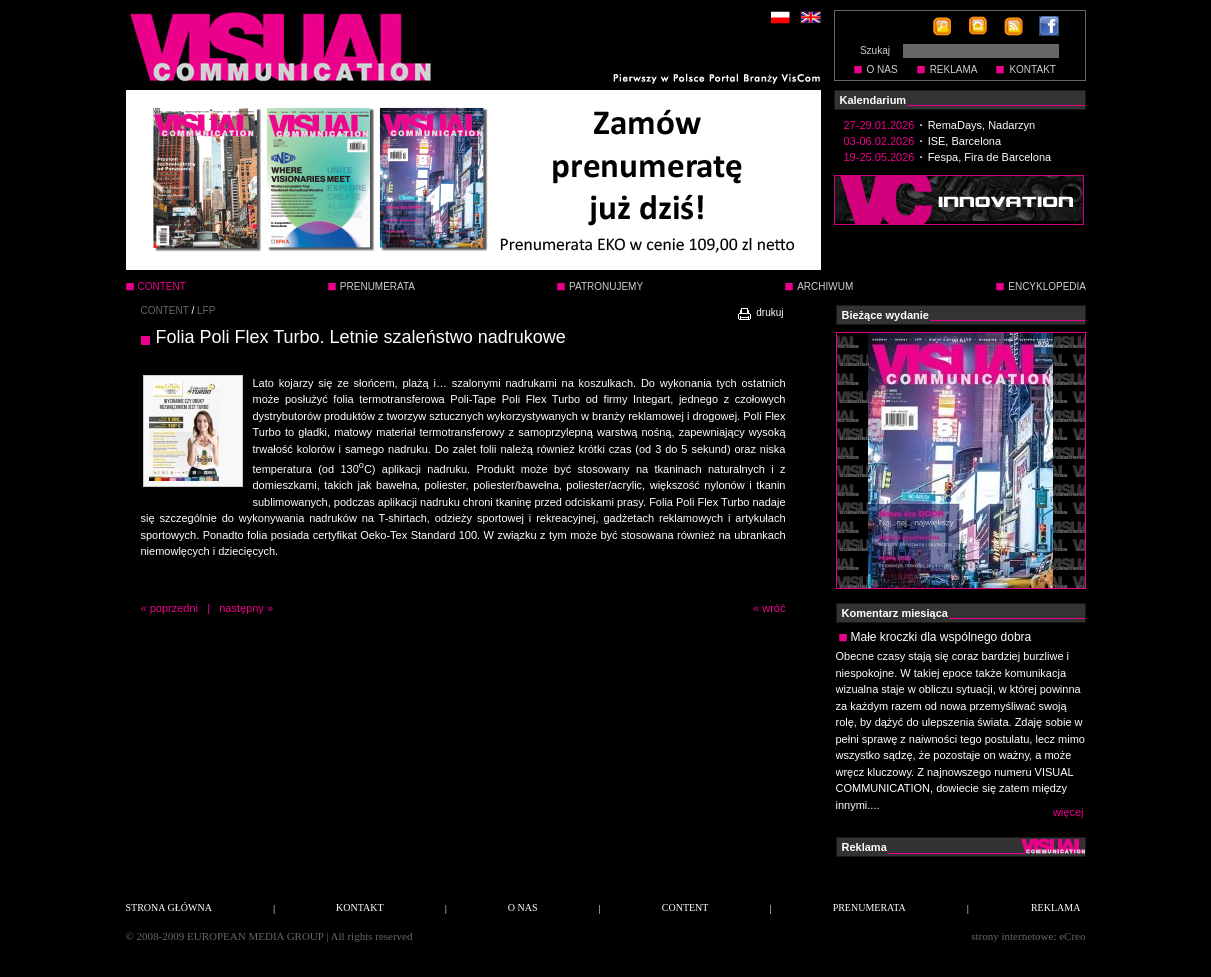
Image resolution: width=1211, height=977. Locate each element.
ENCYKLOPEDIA (1047, 286)
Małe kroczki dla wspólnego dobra (941, 637)
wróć (773, 608)
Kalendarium (873, 100)
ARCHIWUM (825, 286)
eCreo (1072, 936)
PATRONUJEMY (606, 286)
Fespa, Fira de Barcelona (990, 157)
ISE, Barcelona (964, 141)
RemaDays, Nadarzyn (982, 125)
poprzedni (174, 608)
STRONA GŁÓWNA (169, 907)
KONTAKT (1032, 69)
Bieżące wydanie (885, 315)
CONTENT (165, 310)
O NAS (882, 69)
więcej (1068, 812)
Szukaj (875, 50)
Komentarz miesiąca (895, 613)
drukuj (759, 312)
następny (241, 608)
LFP (206, 310)
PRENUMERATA (377, 286)
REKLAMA (954, 69)
